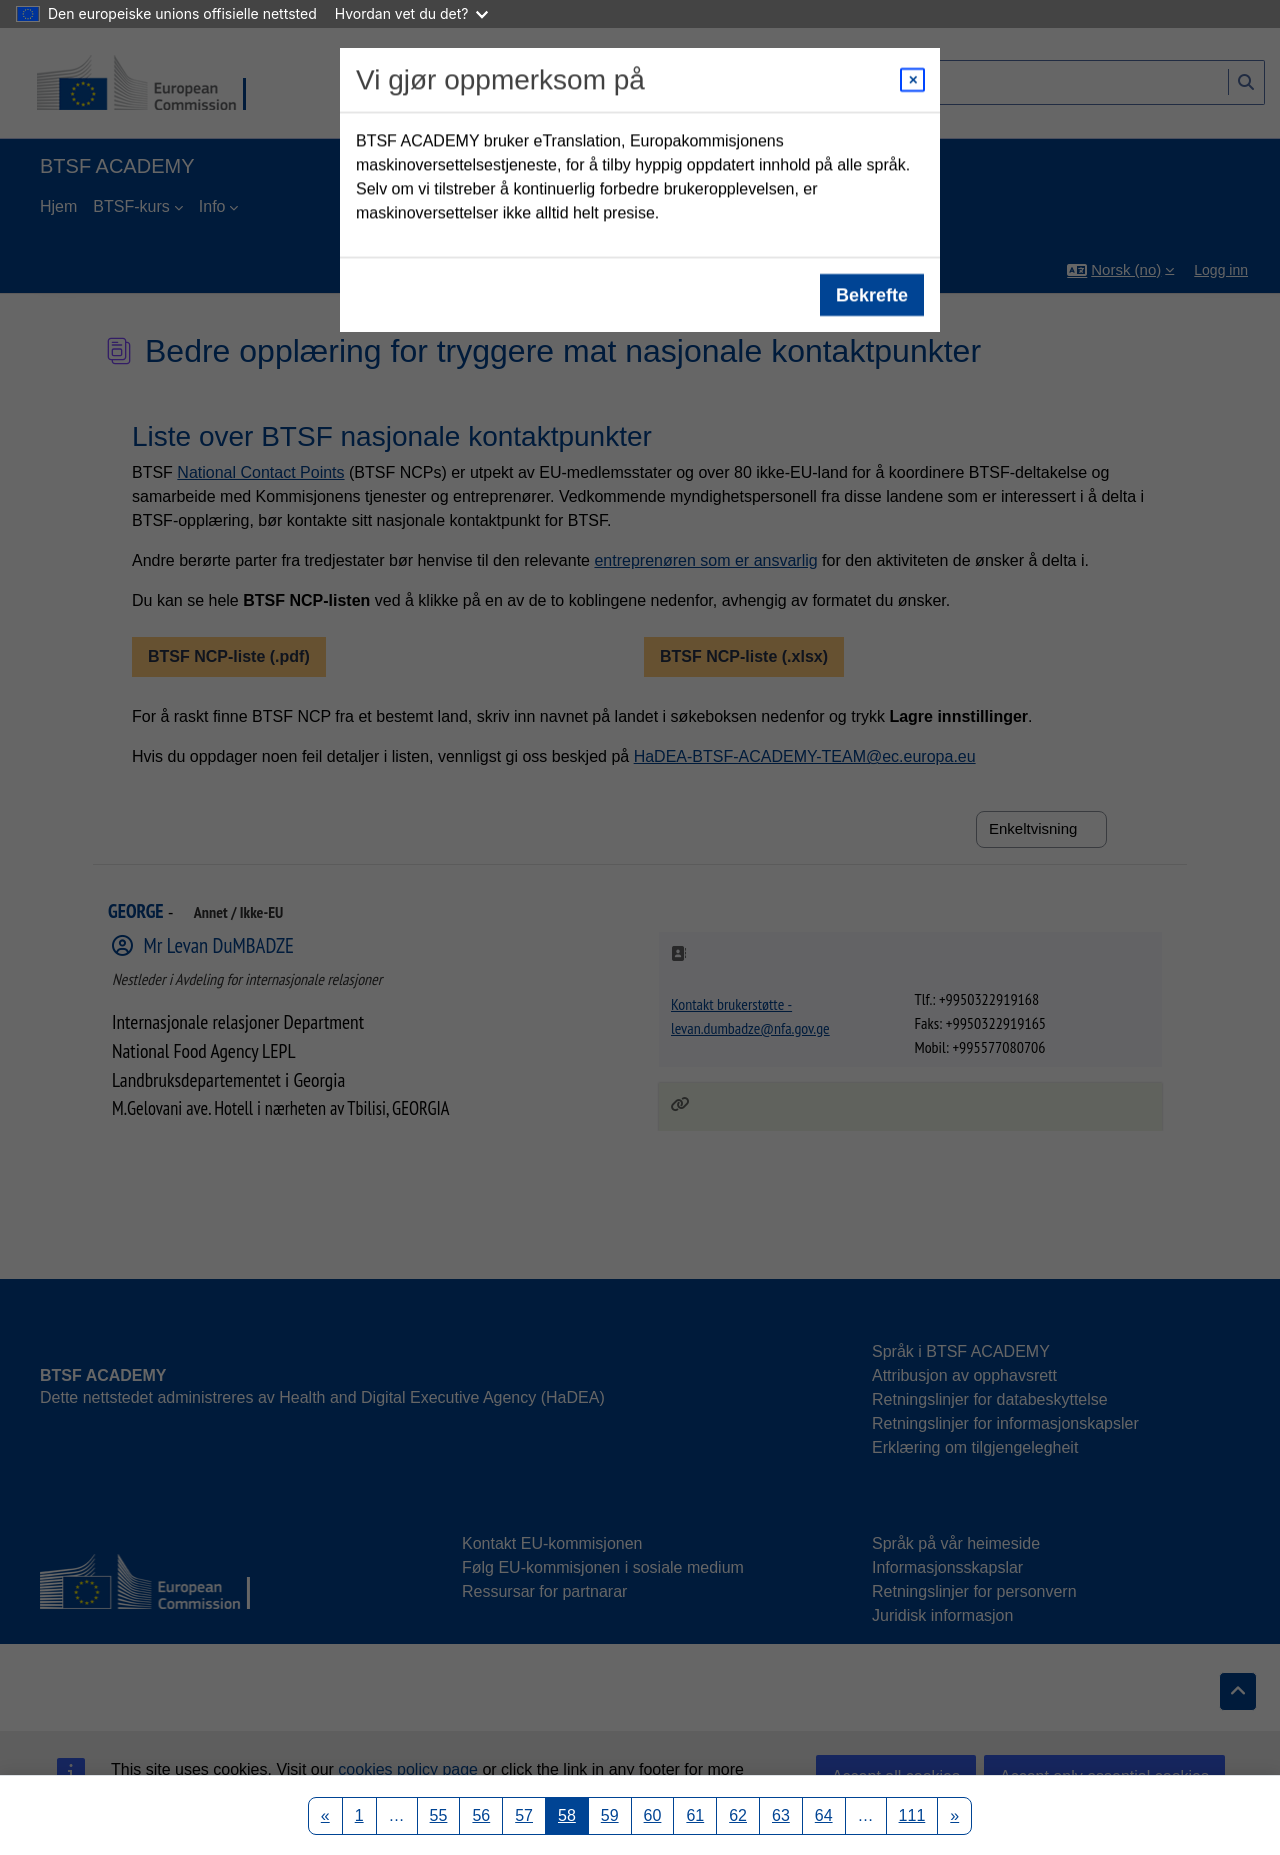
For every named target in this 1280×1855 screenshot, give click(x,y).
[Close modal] (912, 80)
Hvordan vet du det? (412, 13)
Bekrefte (872, 295)
